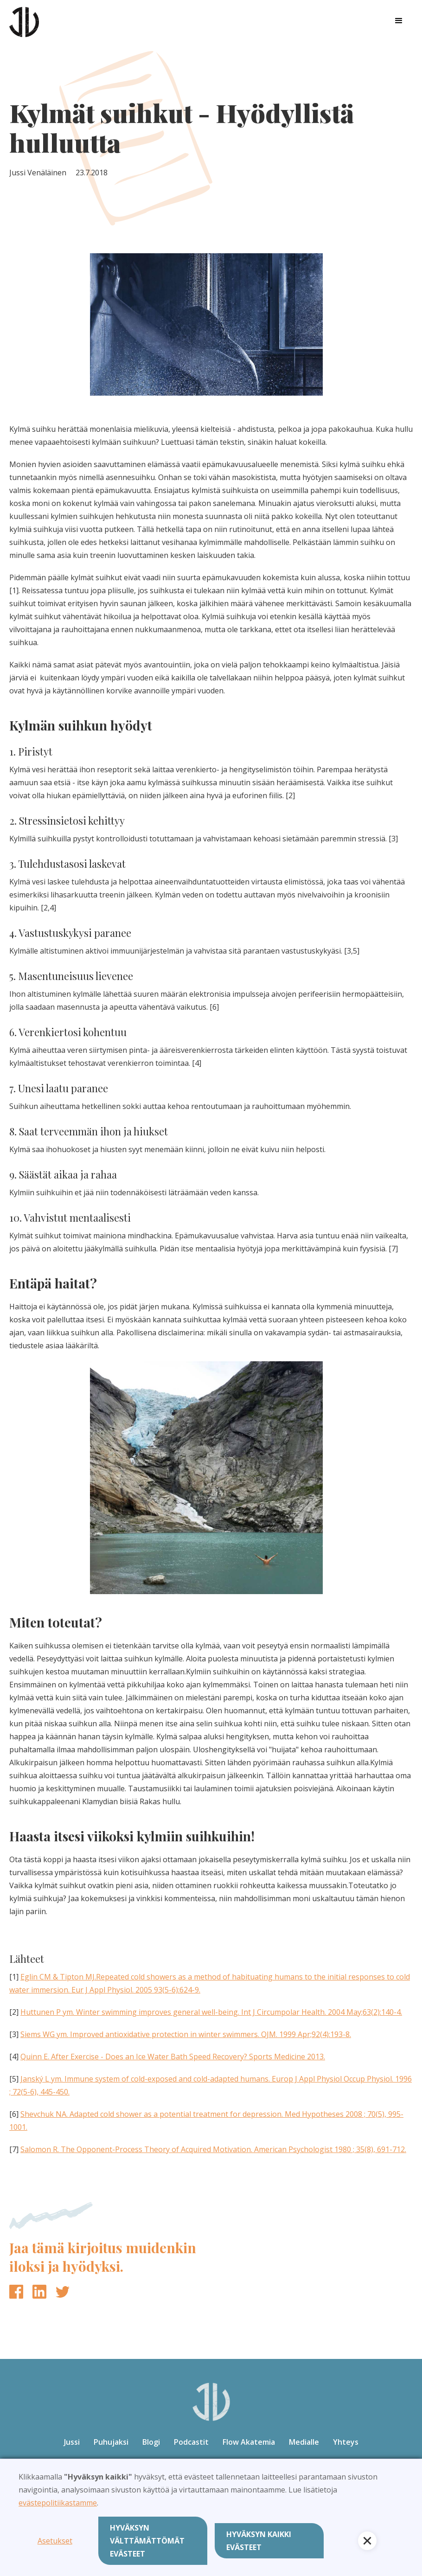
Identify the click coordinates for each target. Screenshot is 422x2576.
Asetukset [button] (55, 2541)
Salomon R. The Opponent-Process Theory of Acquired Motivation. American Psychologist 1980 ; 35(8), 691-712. (213, 2149)
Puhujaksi (111, 2442)
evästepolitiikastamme (58, 2503)
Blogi (151, 2442)
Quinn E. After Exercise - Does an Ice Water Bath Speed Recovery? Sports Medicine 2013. (172, 2056)
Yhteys (345, 2442)
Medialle (304, 2442)
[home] (24, 21)
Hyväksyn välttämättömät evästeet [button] (147, 2541)
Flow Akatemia (249, 2442)
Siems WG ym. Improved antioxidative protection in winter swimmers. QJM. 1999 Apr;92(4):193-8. (185, 2034)
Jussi (72, 2442)
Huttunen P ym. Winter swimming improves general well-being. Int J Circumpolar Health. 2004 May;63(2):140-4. (211, 2012)
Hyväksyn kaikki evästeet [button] (258, 2540)
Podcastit (191, 2442)
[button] (399, 21)
